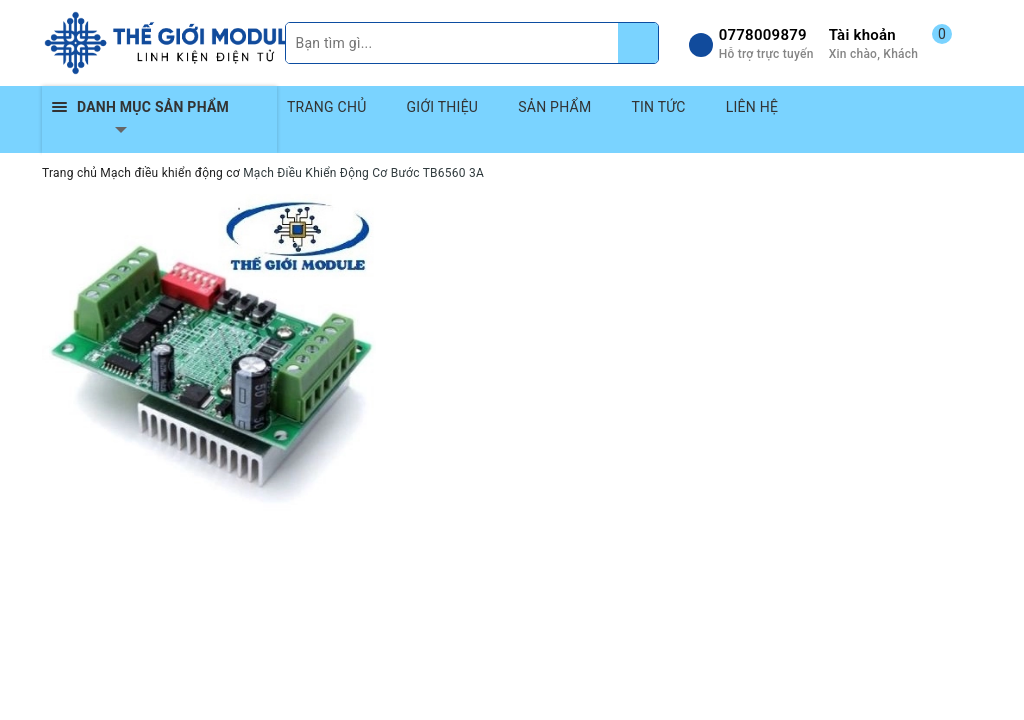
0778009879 (763, 35)
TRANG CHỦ (327, 107)
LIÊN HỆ (752, 107)
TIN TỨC (658, 107)
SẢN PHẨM (554, 107)
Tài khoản (862, 35)
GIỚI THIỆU (443, 107)
